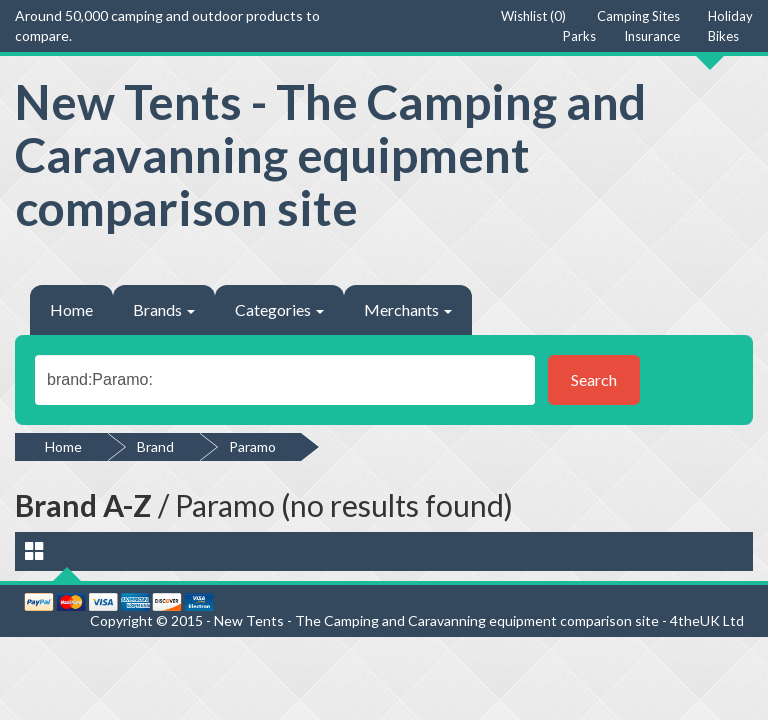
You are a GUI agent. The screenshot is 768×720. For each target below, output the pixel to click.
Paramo (252, 446)
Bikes (723, 36)
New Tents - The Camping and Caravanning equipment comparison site (330, 154)
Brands (164, 309)
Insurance (652, 36)
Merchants (408, 309)
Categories (279, 309)
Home (71, 309)
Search (594, 379)
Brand (155, 446)
